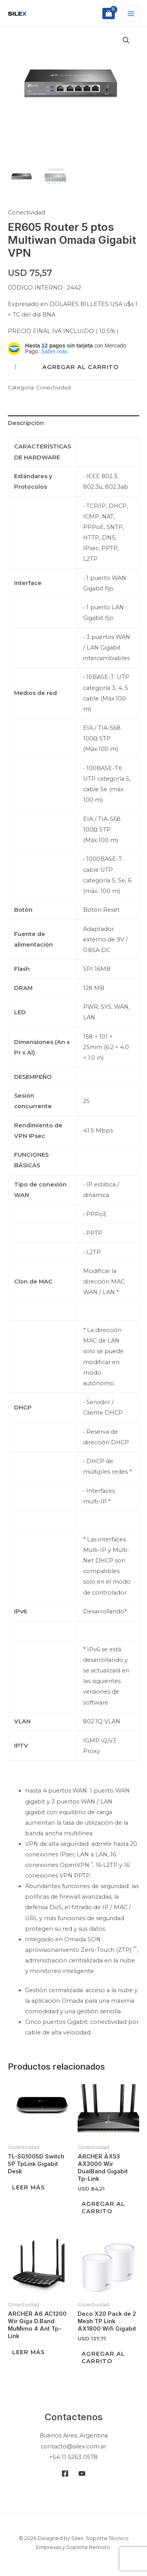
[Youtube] (81, 2473)
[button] (126, 40)
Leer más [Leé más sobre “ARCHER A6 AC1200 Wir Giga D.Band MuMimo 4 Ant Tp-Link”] (28, 2352)
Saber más (54, 351)
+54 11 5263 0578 (73, 2457)
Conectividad (26, 212)
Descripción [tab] (26, 423)
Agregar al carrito (80, 367)
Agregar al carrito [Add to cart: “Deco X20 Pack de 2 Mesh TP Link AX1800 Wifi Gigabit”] (103, 2357)
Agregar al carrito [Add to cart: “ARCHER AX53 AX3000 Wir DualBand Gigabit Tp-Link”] (103, 2207)
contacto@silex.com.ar (73, 2446)
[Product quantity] (18, 367)
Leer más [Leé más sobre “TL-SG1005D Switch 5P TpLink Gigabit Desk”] (28, 2187)
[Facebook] (65, 2473)
